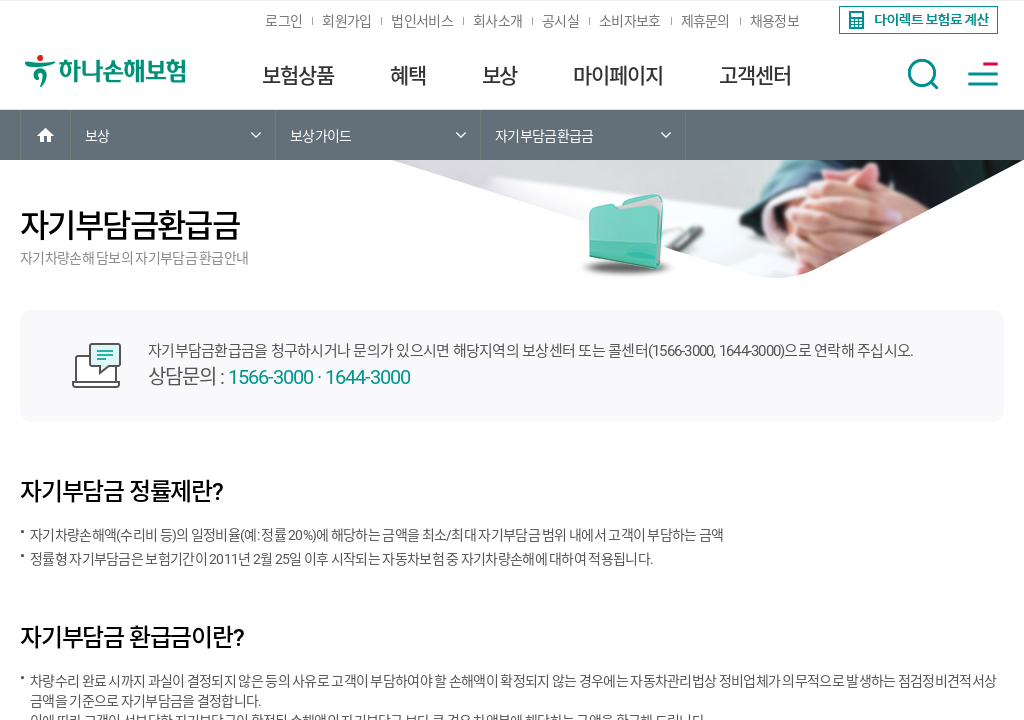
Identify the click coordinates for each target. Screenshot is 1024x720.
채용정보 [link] (774, 21)
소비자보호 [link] (630, 21)
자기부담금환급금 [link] (544, 136)
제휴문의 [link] (705, 21)
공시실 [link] (560, 21)
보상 (500, 76)
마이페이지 (618, 76)
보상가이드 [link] (321, 136)
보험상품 (298, 76)
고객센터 (755, 76)
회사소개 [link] (497, 21)
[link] (916, 20)
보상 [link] (97, 136)
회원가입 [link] (346, 21)
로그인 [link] (283, 21)
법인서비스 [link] (422, 21)
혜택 (408, 76)
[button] (923, 74)
